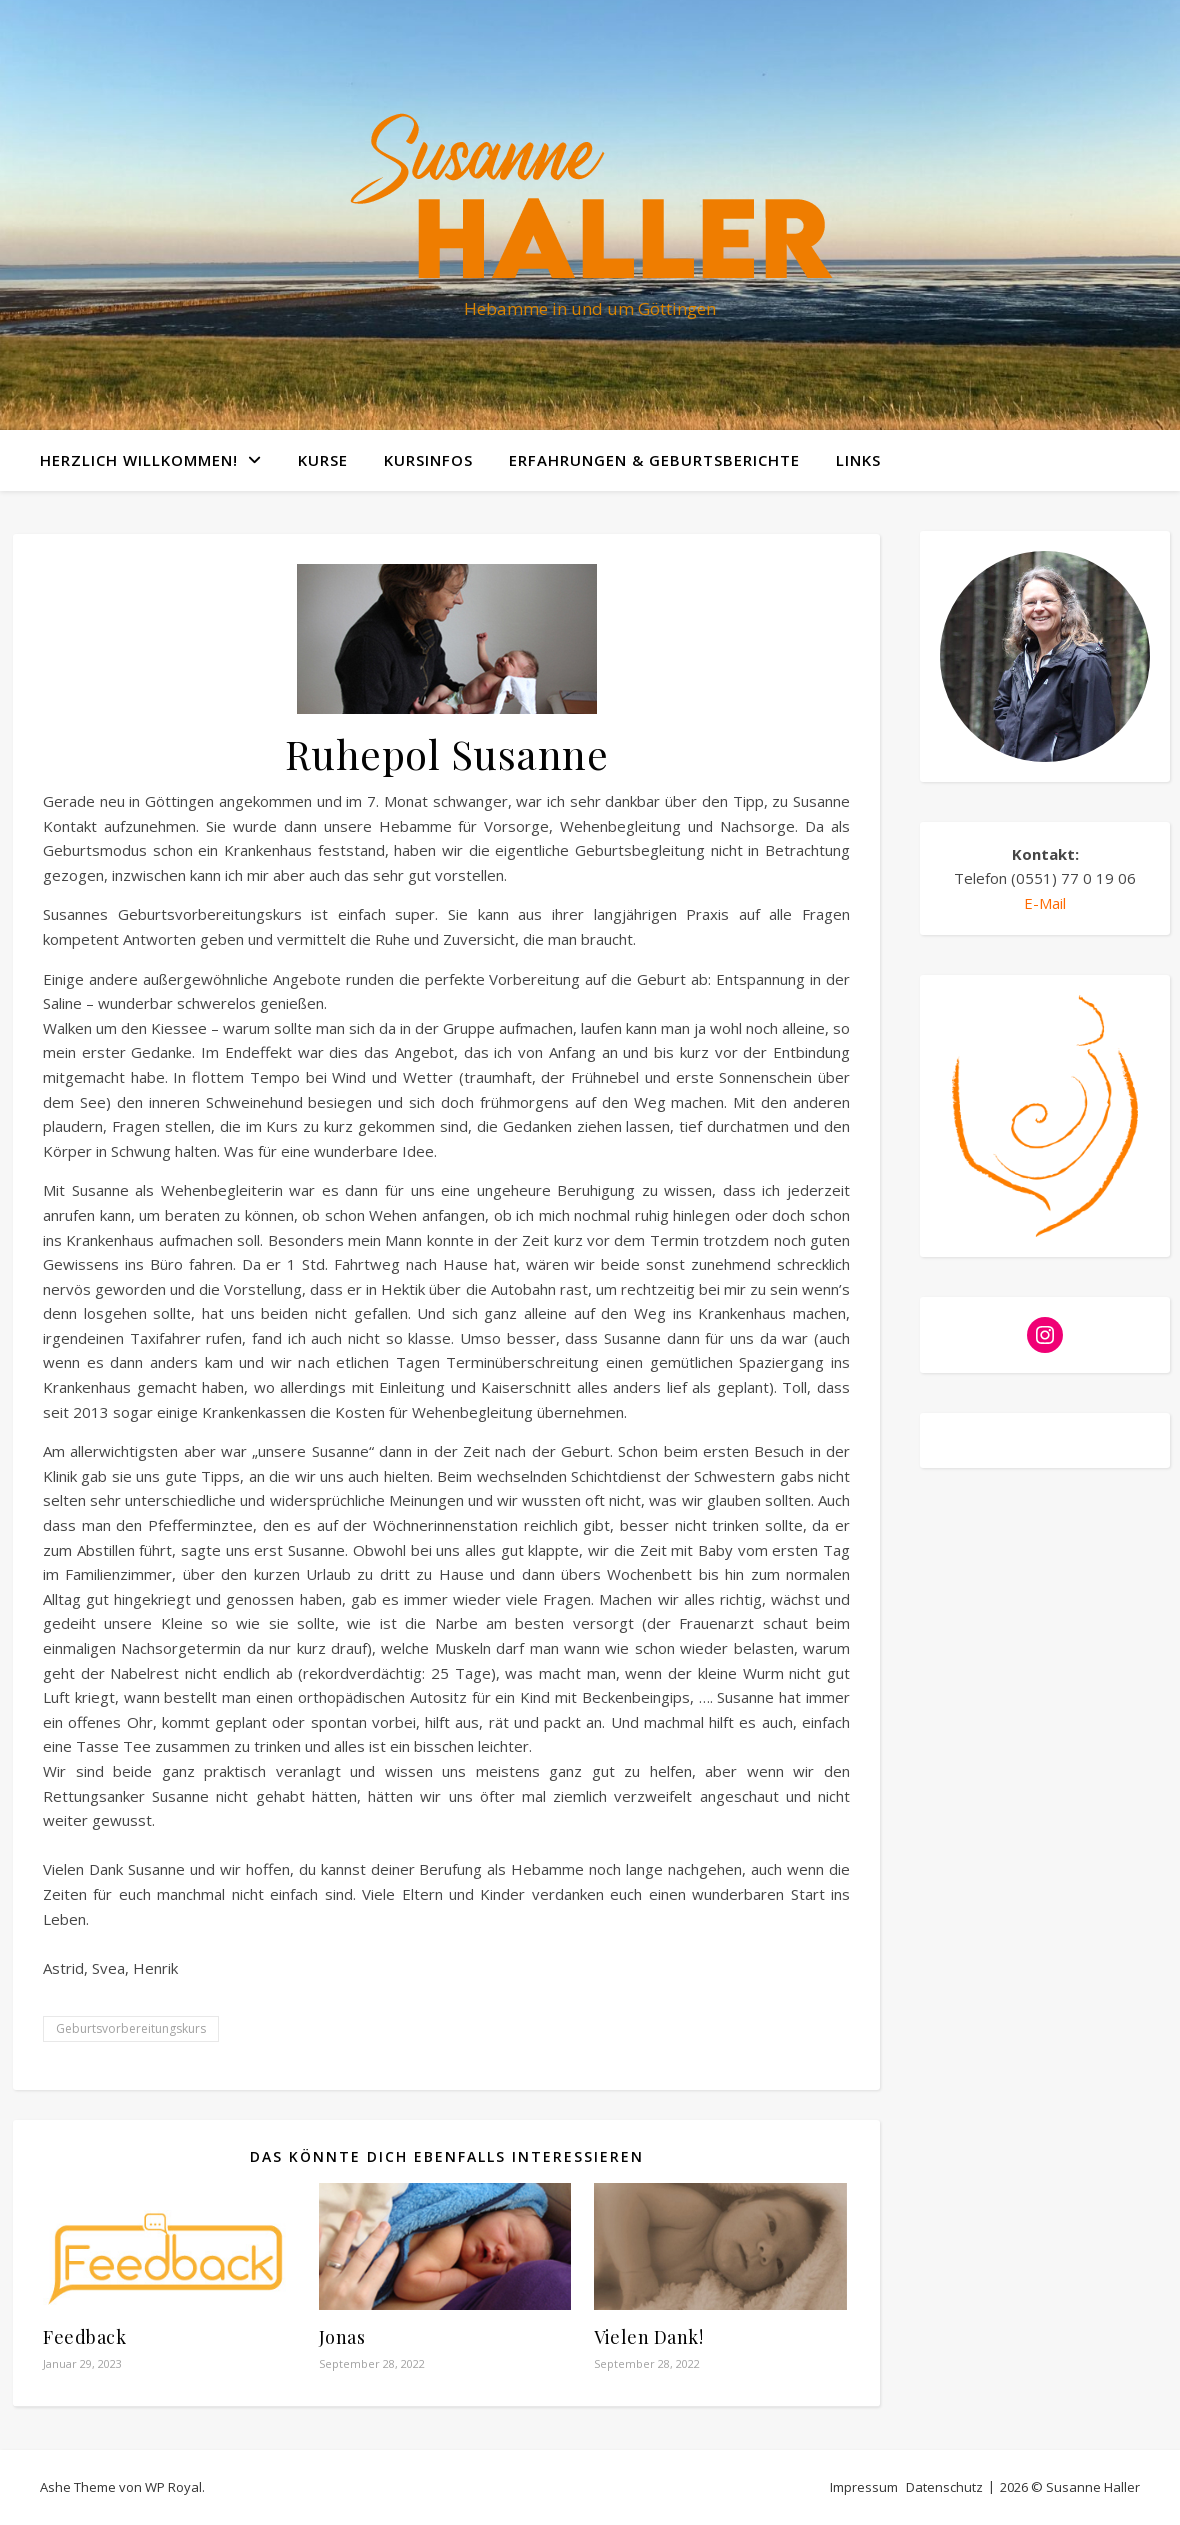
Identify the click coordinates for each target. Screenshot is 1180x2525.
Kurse (323, 460)
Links (858, 460)
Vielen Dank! (648, 2337)
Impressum (864, 2487)
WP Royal (173, 2487)
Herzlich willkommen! (139, 460)
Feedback (84, 2337)
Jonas (342, 2337)
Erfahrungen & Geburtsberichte (654, 460)
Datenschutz (944, 2487)
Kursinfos (428, 460)
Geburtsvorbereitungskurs (131, 2028)
